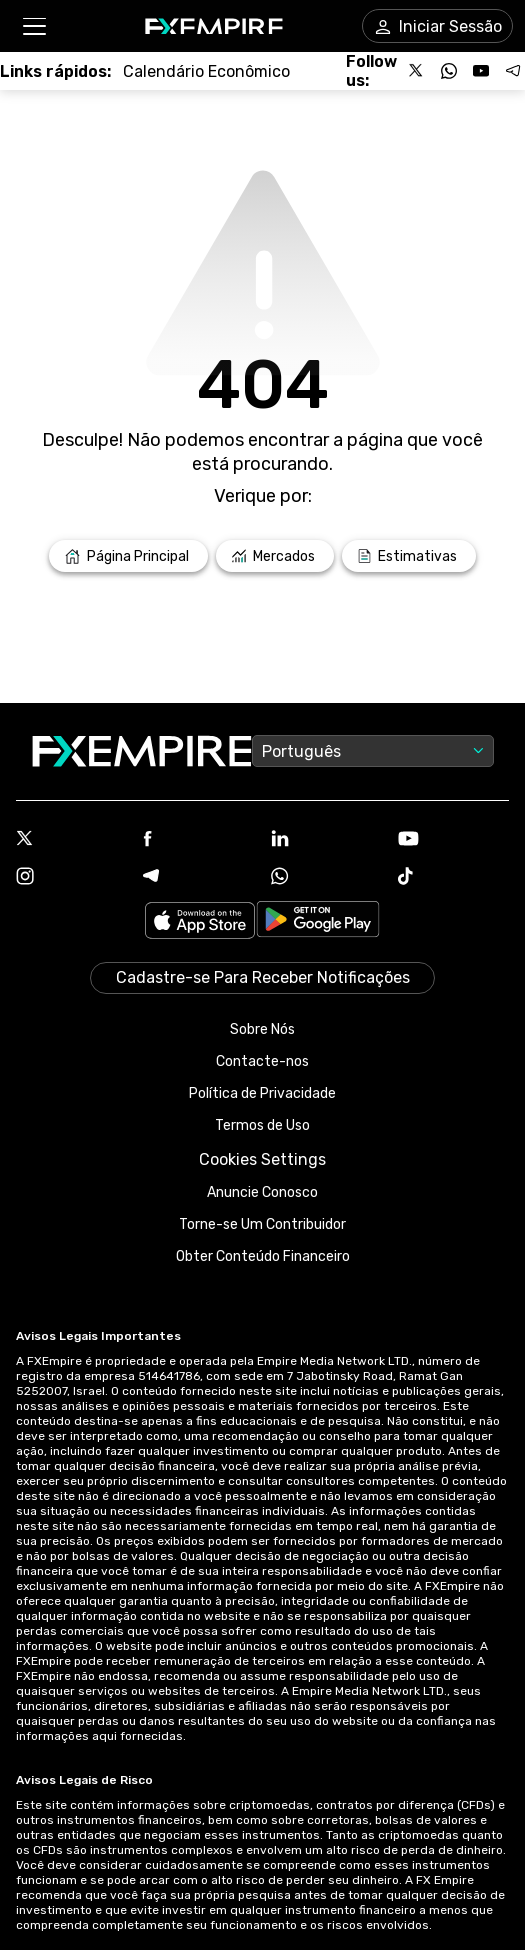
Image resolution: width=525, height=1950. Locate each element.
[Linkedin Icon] (326, 840)
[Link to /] (128, 556)
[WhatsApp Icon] (326, 878)
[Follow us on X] (417, 71)
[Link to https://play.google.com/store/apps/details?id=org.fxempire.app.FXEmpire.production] (318, 922)
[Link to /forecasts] (409, 556)
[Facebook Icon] (198, 840)
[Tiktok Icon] (453, 878)
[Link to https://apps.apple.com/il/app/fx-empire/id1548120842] (200, 922)
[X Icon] (71, 840)
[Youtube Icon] (453, 840)
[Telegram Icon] (198, 878)
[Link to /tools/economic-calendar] (206, 71)
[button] (33, 26)
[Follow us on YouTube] (481, 71)
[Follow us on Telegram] (513, 71)
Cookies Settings (262, 1159)
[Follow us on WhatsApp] (449, 71)
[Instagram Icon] (71, 878)
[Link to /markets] (275, 556)
